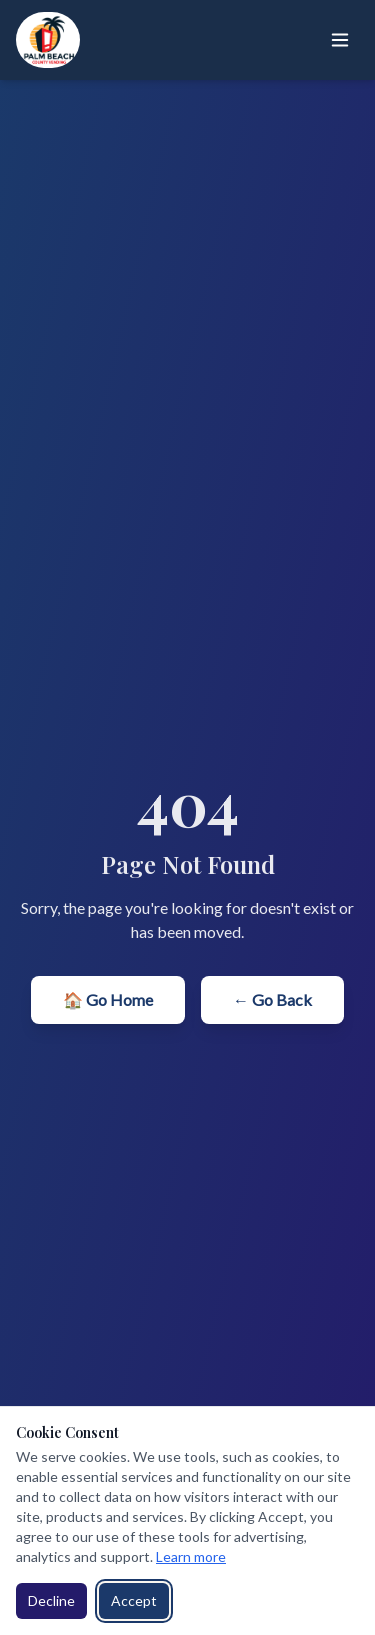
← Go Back (272, 999)
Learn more (191, 1556)
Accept (134, 1600)
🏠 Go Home (108, 999)
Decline (51, 1600)
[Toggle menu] (340, 40)
